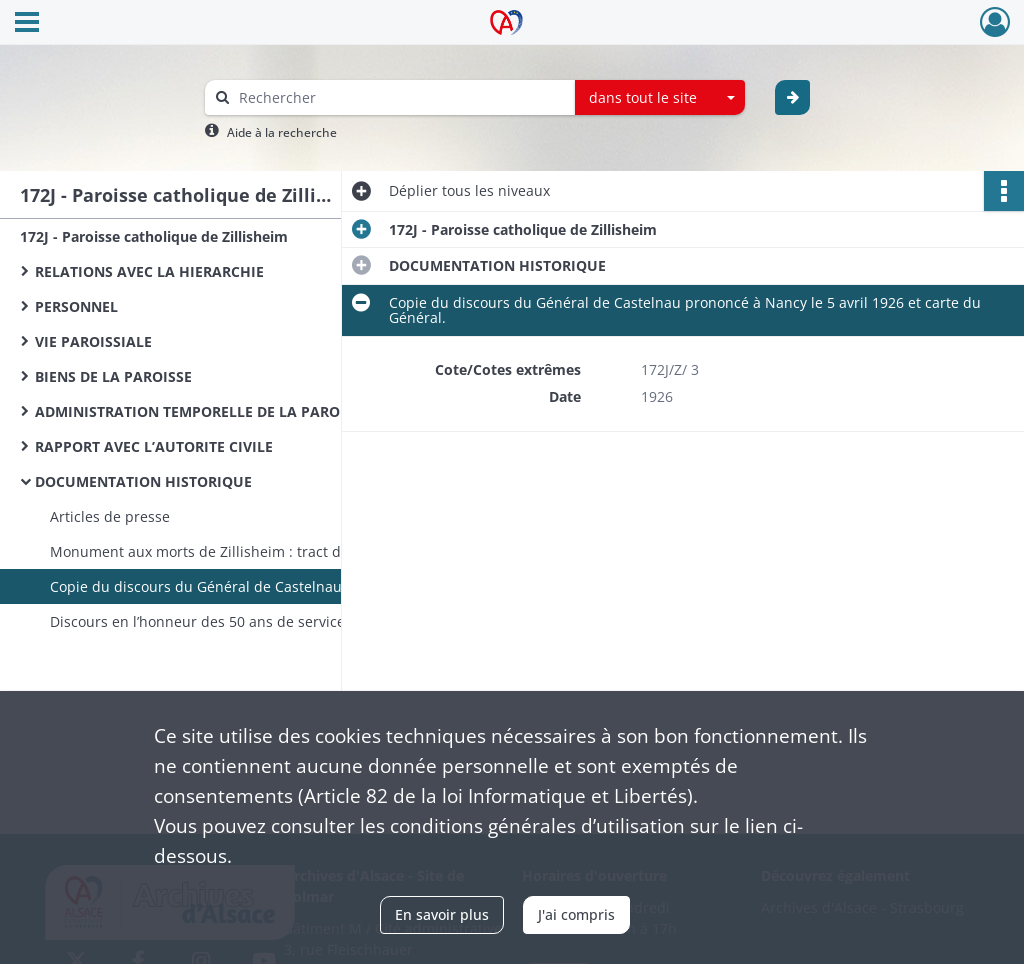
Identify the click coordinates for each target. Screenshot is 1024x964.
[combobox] (660, 98)
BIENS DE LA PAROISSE (113, 376)
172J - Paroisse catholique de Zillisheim (154, 236)
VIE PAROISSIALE (93, 341)
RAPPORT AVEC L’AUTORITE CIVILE (154, 446)
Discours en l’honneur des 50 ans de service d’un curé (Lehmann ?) (250, 621)
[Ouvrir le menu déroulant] (27, 24)
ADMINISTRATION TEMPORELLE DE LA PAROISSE (202, 411)
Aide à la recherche (282, 132)
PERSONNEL (76, 306)
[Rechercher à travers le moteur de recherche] (400, 97)
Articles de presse (110, 516)
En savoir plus (442, 914)
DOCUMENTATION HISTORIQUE (143, 481)
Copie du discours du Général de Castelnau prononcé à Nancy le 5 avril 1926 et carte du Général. (250, 586)
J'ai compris (576, 914)
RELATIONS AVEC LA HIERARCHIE (149, 271)
